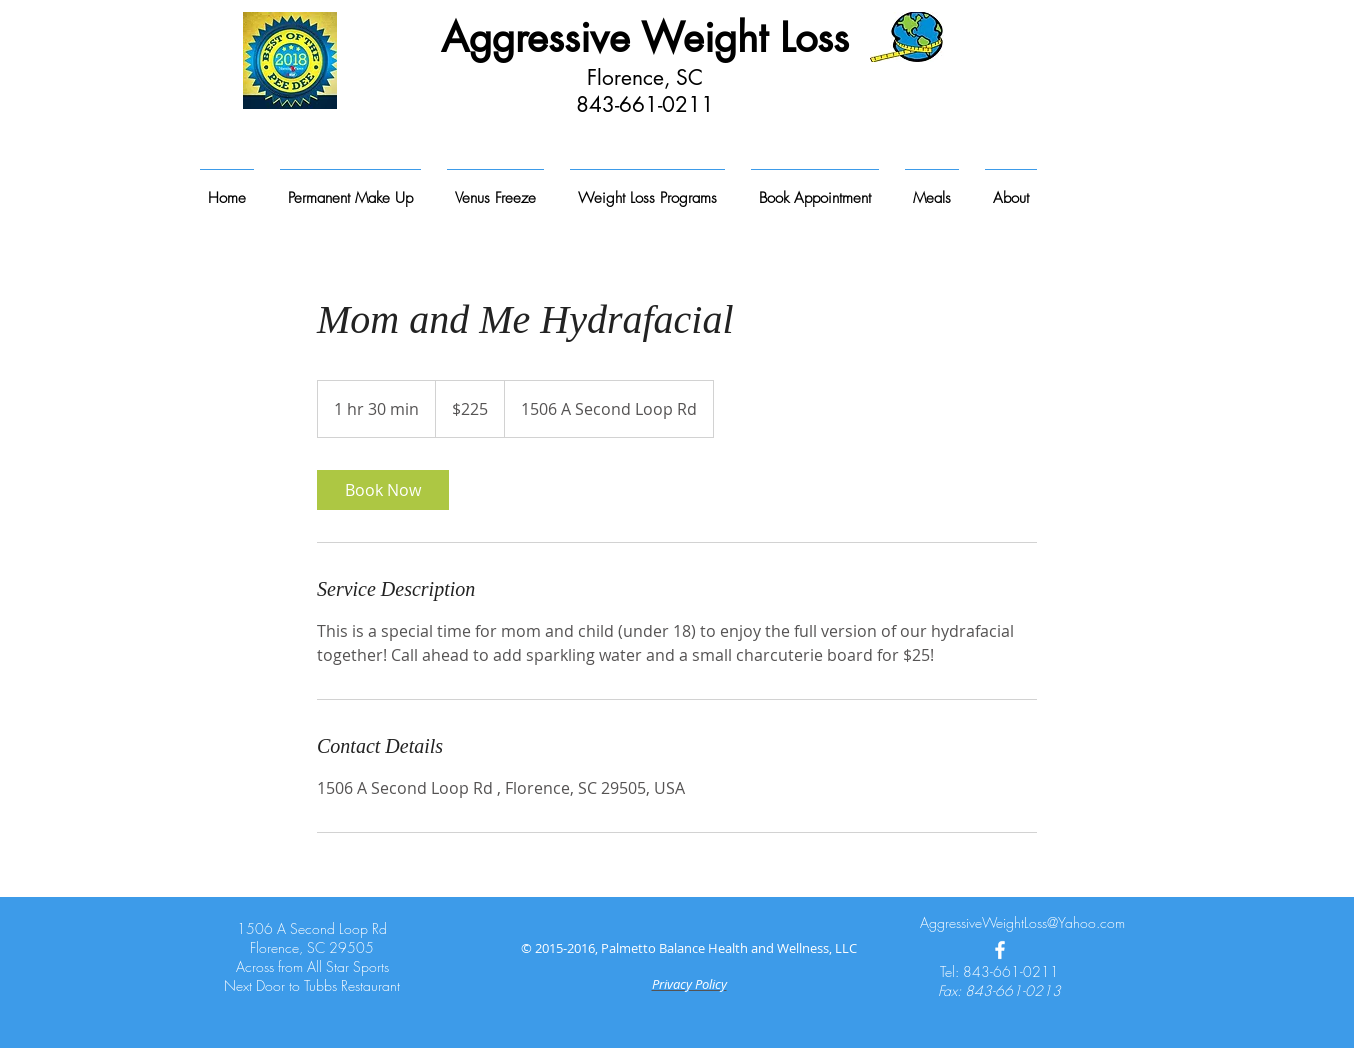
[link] (383, 490)
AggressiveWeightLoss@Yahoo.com (1022, 922)
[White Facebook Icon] (1000, 950)
